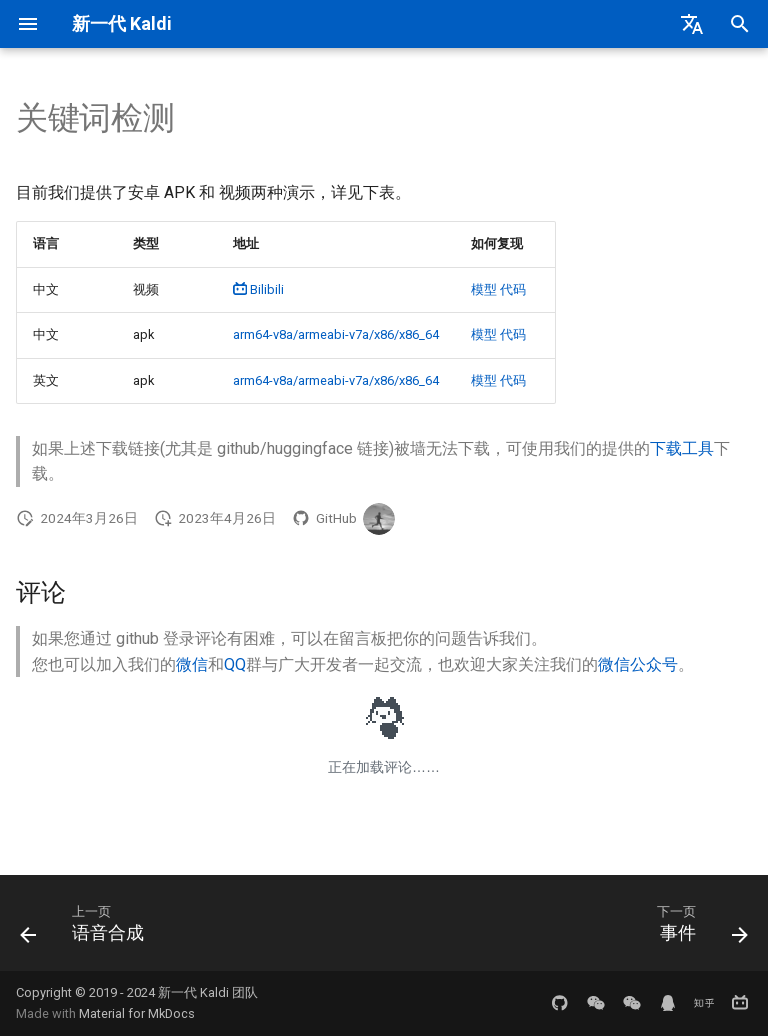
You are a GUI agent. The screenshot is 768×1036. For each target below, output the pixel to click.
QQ (235, 664)
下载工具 (682, 448)
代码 (513, 289)
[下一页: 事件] (698, 929)
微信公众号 (638, 664)
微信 (192, 664)
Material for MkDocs (137, 1013)
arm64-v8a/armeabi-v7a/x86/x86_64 (336, 334)
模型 (484, 289)
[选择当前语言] (692, 24)
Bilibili (258, 289)
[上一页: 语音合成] (86, 929)
